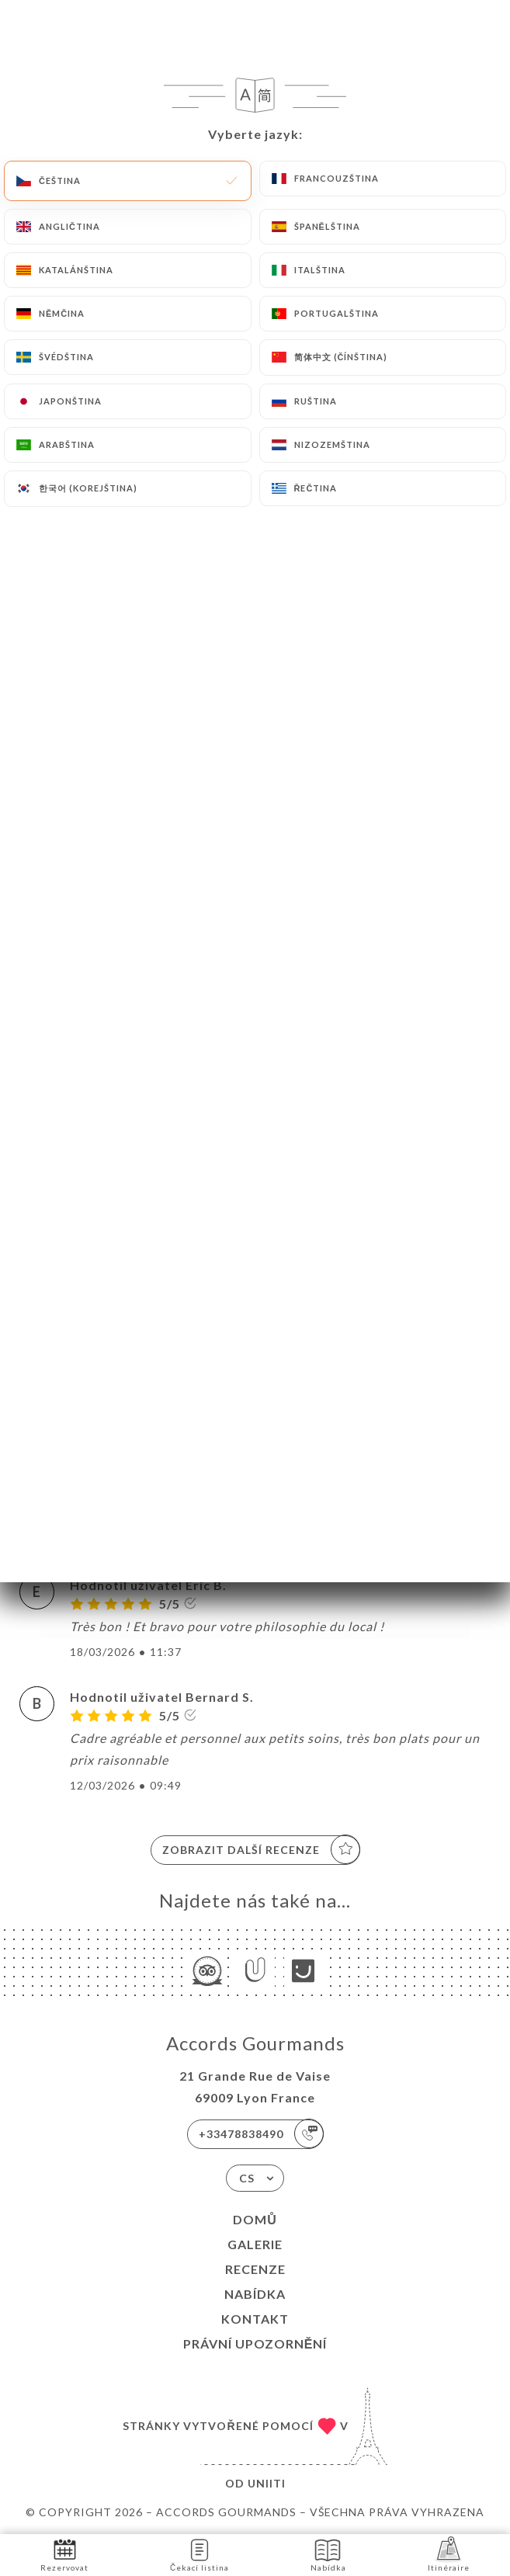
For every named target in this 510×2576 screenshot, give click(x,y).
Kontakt (255, 2318)
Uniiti (267, 2483)
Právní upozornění (255, 2343)
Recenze (255, 2269)
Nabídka (255, 2293)
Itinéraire (449, 2554)
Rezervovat (64, 2554)
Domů (255, 2219)
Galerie (255, 2244)
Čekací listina (199, 2554)
